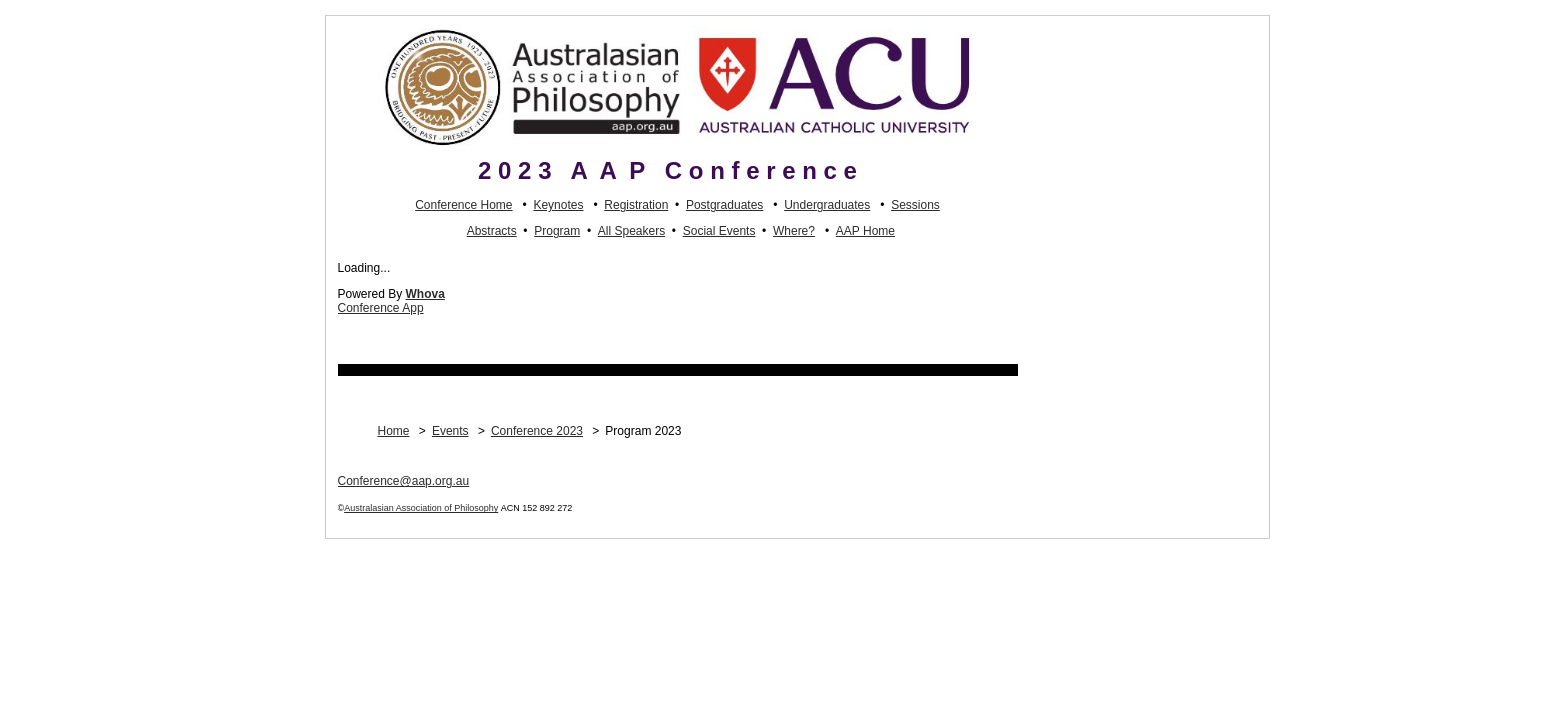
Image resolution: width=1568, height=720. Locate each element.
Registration (636, 205)
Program (557, 231)
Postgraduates (724, 205)
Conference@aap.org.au (404, 481)
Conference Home (463, 205)
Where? (794, 231)
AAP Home (865, 231)
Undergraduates (827, 205)
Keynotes (558, 205)
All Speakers (631, 231)
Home (394, 431)
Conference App (381, 308)
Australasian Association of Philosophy (421, 508)
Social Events (719, 231)
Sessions (915, 205)
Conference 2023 (537, 431)
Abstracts (492, 231)
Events (450, 431)
